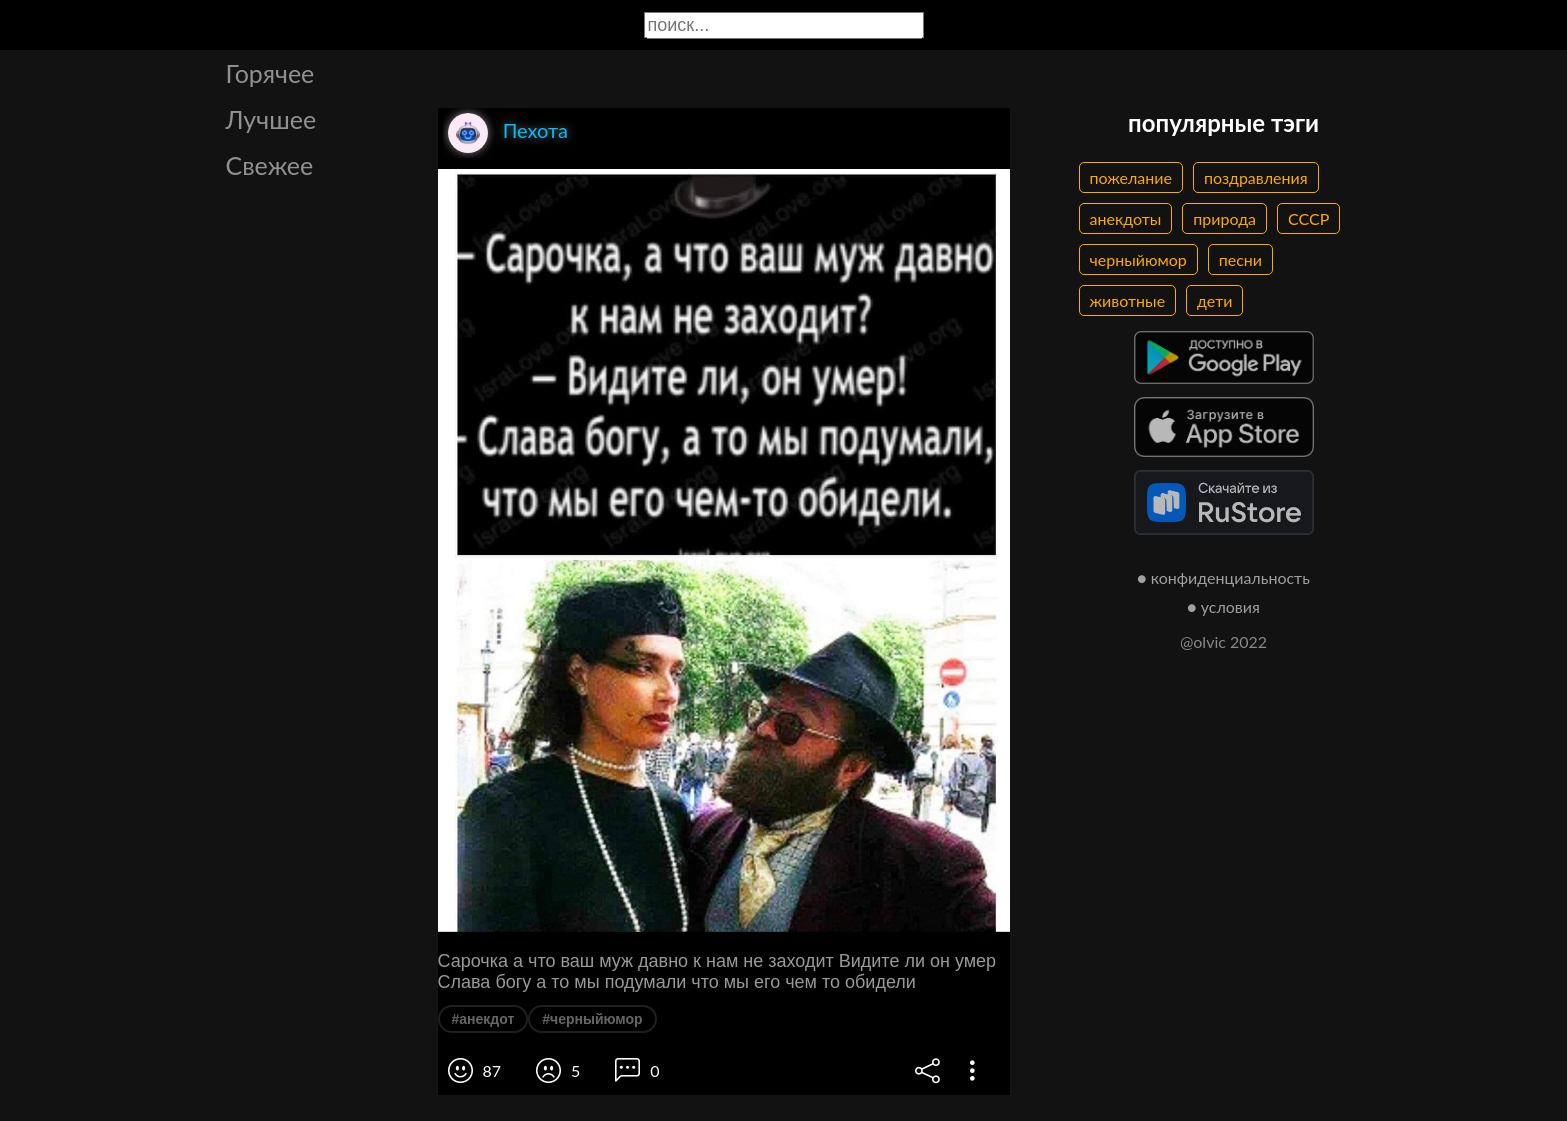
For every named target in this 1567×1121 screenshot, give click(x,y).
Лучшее (271, 119)
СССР (1308, 218)
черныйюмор (1138, 259)
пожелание (1131, 177)
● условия (1223, 606)
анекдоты (1126, 218)
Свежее (270, 165)
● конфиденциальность (1223, 577)
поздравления (1256, 177)
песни (1240, 259)
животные (1128, 300)
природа (1224, 218)
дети (1214, 300)
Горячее (270, 73)
